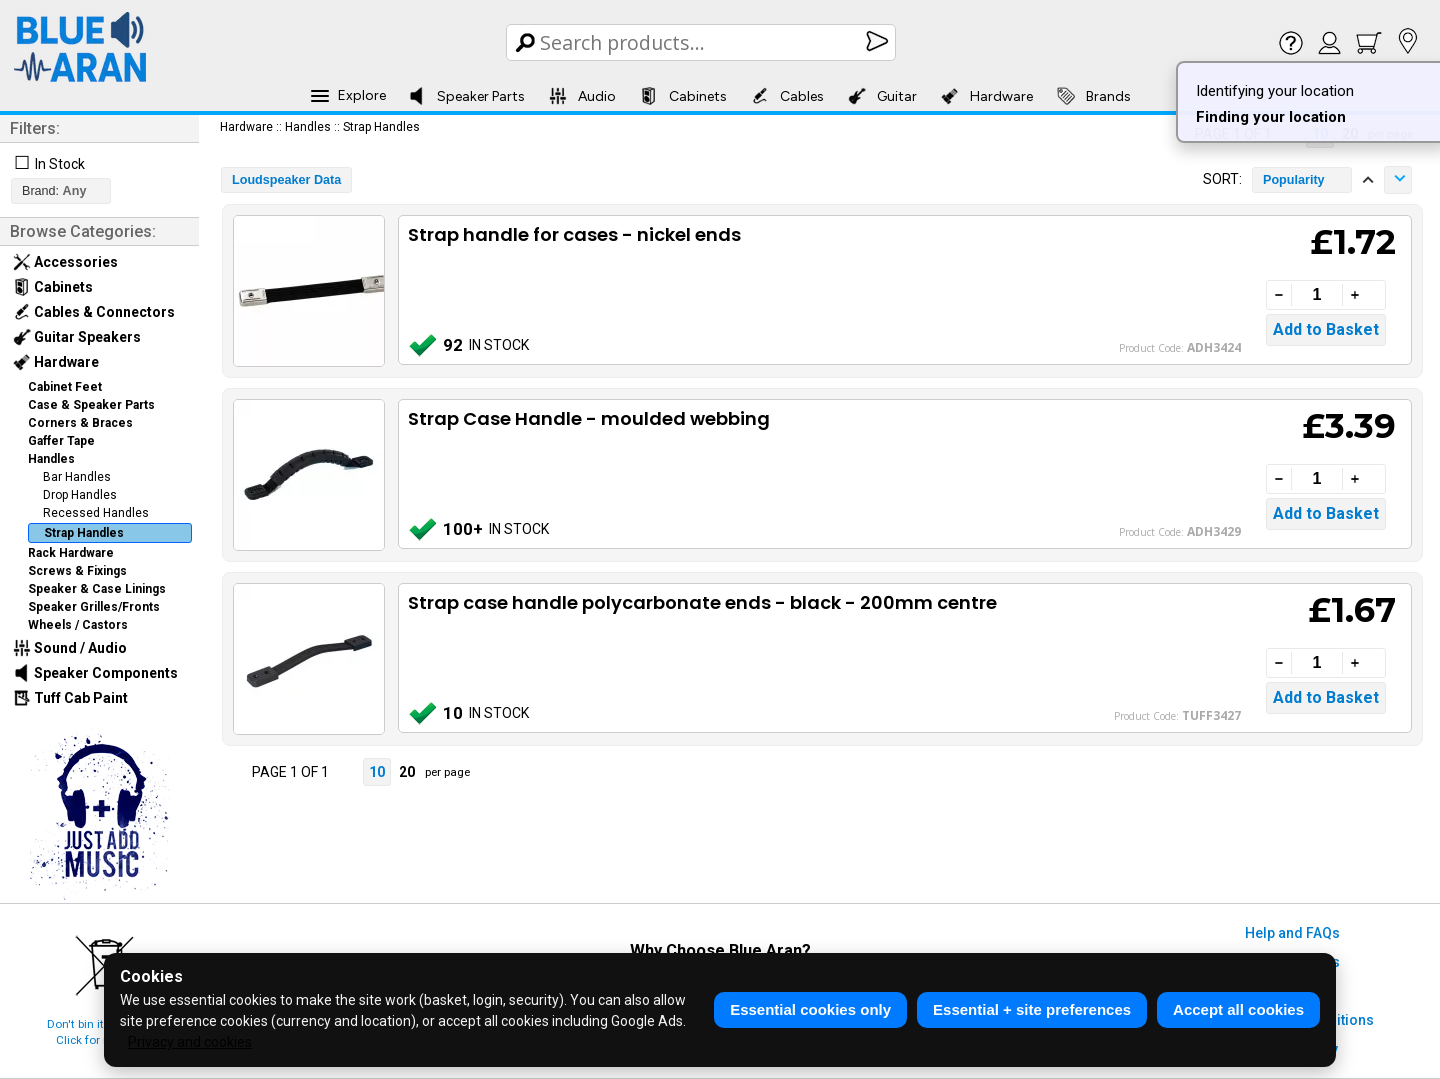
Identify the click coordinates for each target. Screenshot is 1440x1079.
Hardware (987, 96)
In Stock (60, 164)
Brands (1094, 96)
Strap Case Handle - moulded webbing (589, 418)
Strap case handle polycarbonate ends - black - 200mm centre (702, 602)
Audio (582, 96)
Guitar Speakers (77, 337)
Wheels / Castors (78, 625)
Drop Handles (80, 495)
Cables (787, 96)
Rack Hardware (71, 553)
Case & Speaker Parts (91, 405)
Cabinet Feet (65, 387)
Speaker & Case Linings (97, 589)
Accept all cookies (1238, 1009)
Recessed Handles (96, 513)
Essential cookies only (810, 1009)
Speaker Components (95, 673)
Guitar (882, 96)
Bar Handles (77, 477)
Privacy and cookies (190, 1042)
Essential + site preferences (1032, 1009)
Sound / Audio (70, 648)
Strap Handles (84, 533)
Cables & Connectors (94, 312)
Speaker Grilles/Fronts (94, 607)
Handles (51, 459)
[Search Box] (702, 42)
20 (407, 772)
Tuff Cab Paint (70, 698)
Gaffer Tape (61, 441)
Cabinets (683, 96)
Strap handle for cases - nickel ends (574, 234)
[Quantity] (1317, 295)
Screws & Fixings (77, 571)
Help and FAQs (1292, 933)
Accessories (65, 262)
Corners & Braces (80, 423)
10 (377, 772)
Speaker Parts (466, 96)
